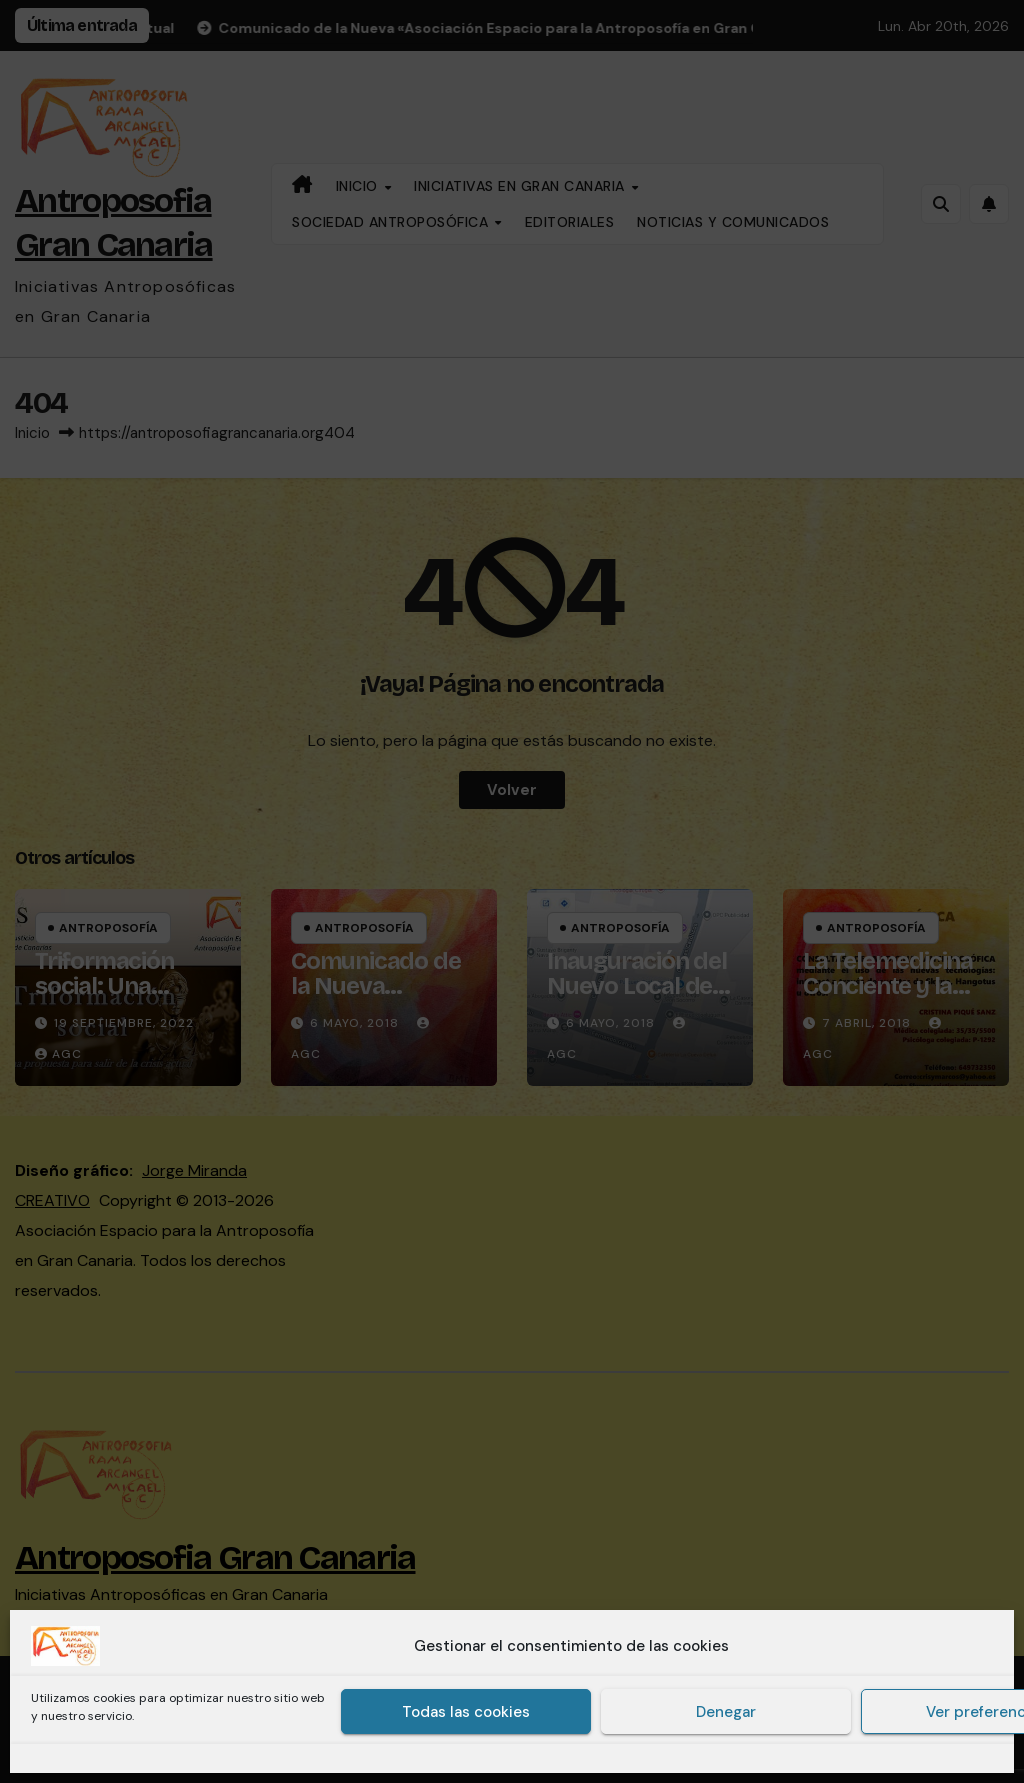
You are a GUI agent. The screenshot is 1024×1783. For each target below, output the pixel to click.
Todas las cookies (466, 1712)
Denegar (726, 1712)
